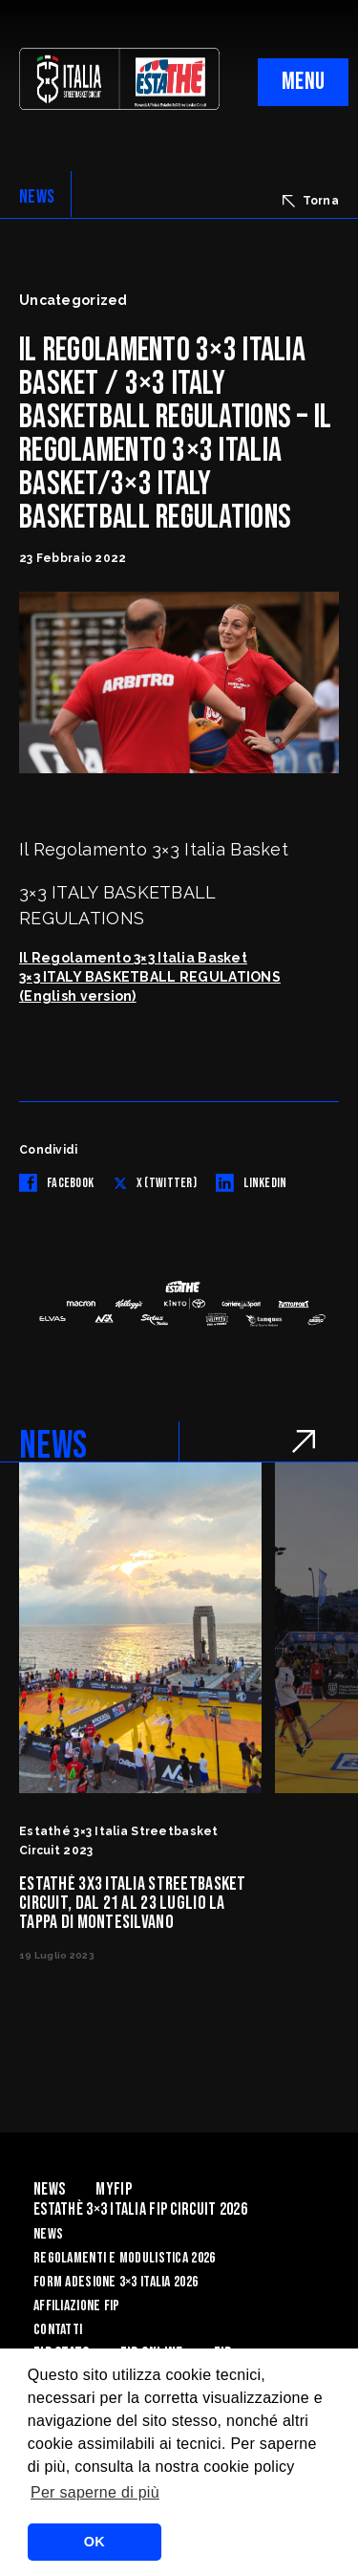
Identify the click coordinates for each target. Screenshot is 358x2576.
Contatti (57, 2330)
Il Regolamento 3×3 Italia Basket (133, 957)
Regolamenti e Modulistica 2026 (124, 2258)
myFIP (113, 2189)
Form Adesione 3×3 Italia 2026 (115, 2282)
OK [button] (94, 2541)
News (49, 2189)
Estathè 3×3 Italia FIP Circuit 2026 (140, 2209)
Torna (311, 200)
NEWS (36, 196)
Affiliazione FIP (76, 2306)
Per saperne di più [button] (95, 2492)
